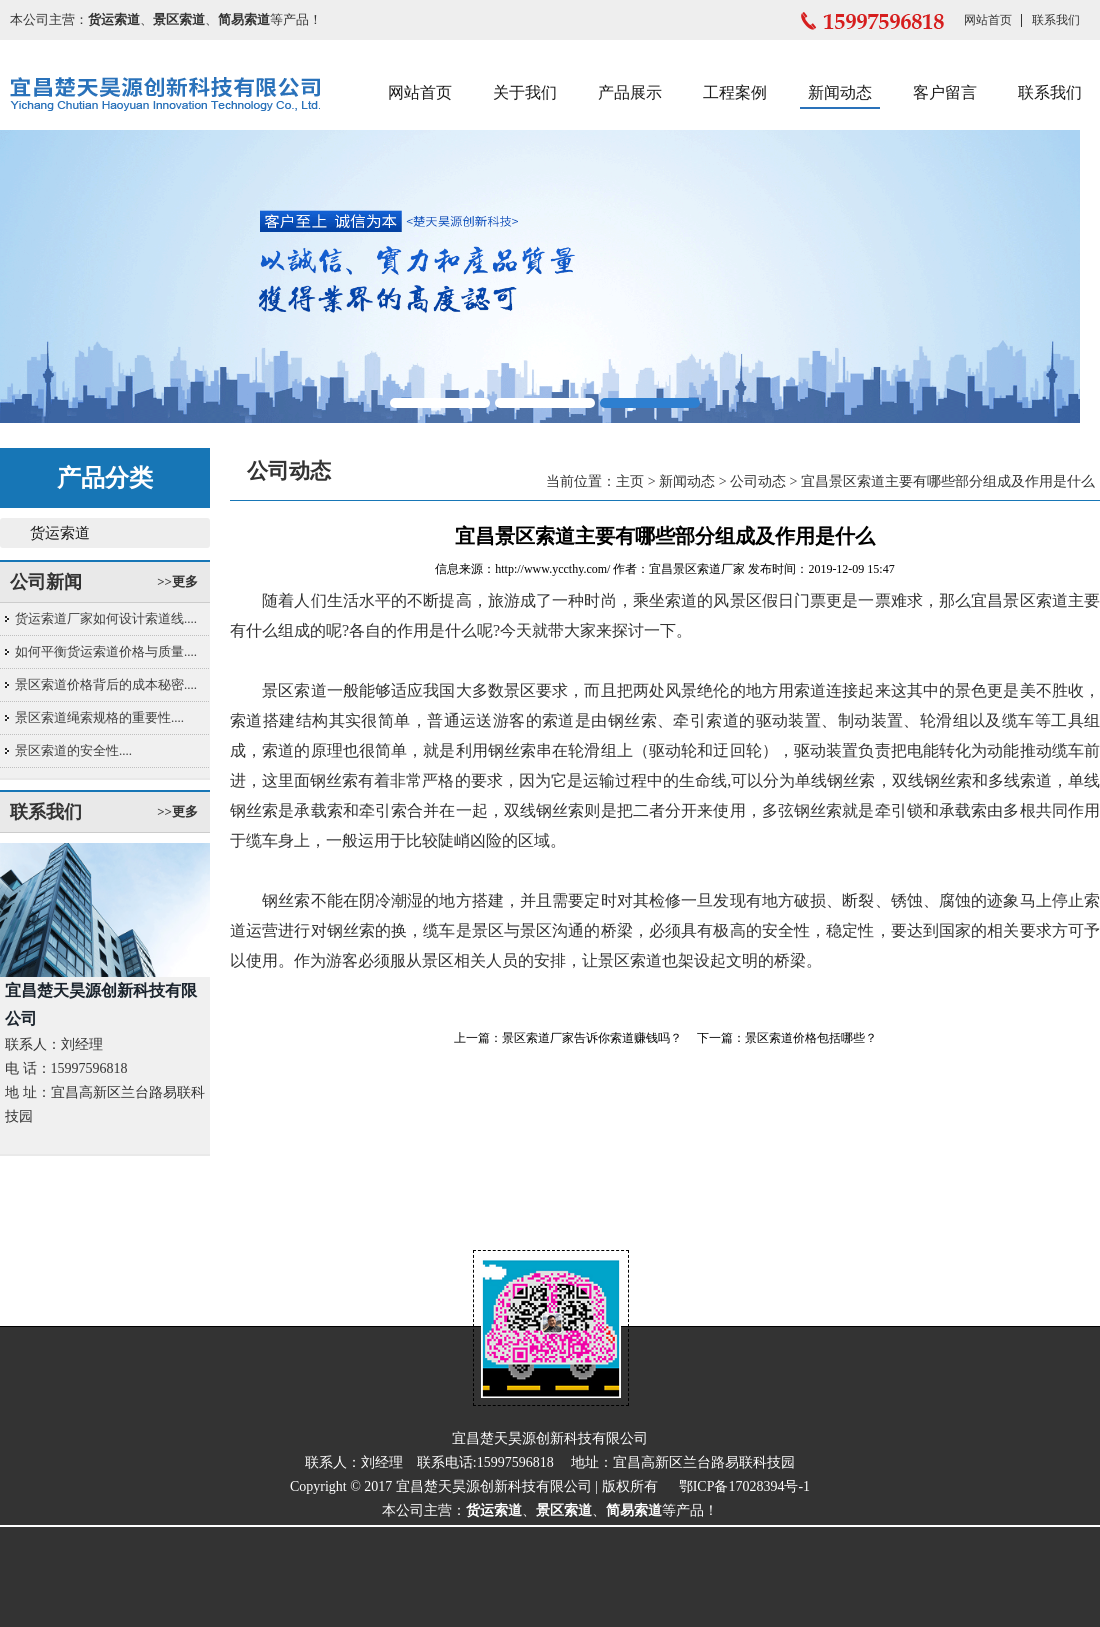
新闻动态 (840, 92)
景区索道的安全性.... (73, 750)
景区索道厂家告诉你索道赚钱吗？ (592, 1038)
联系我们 (1056, 20)
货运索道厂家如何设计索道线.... (106, 618)
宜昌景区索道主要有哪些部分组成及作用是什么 (948, 481)
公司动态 (758, 481)
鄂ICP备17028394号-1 (744, 1486)
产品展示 (630, 92)
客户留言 (945, 92)
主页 (630, 481)
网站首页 (988, 20)
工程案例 (735, 92)
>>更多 (177, 581)
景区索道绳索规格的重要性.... (99, 717)
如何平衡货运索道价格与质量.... (106, 651)
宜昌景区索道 (685, 569)
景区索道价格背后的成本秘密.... (106, 684)
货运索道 (60, 533)
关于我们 (525, 92)
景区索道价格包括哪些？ (811, 1038)
